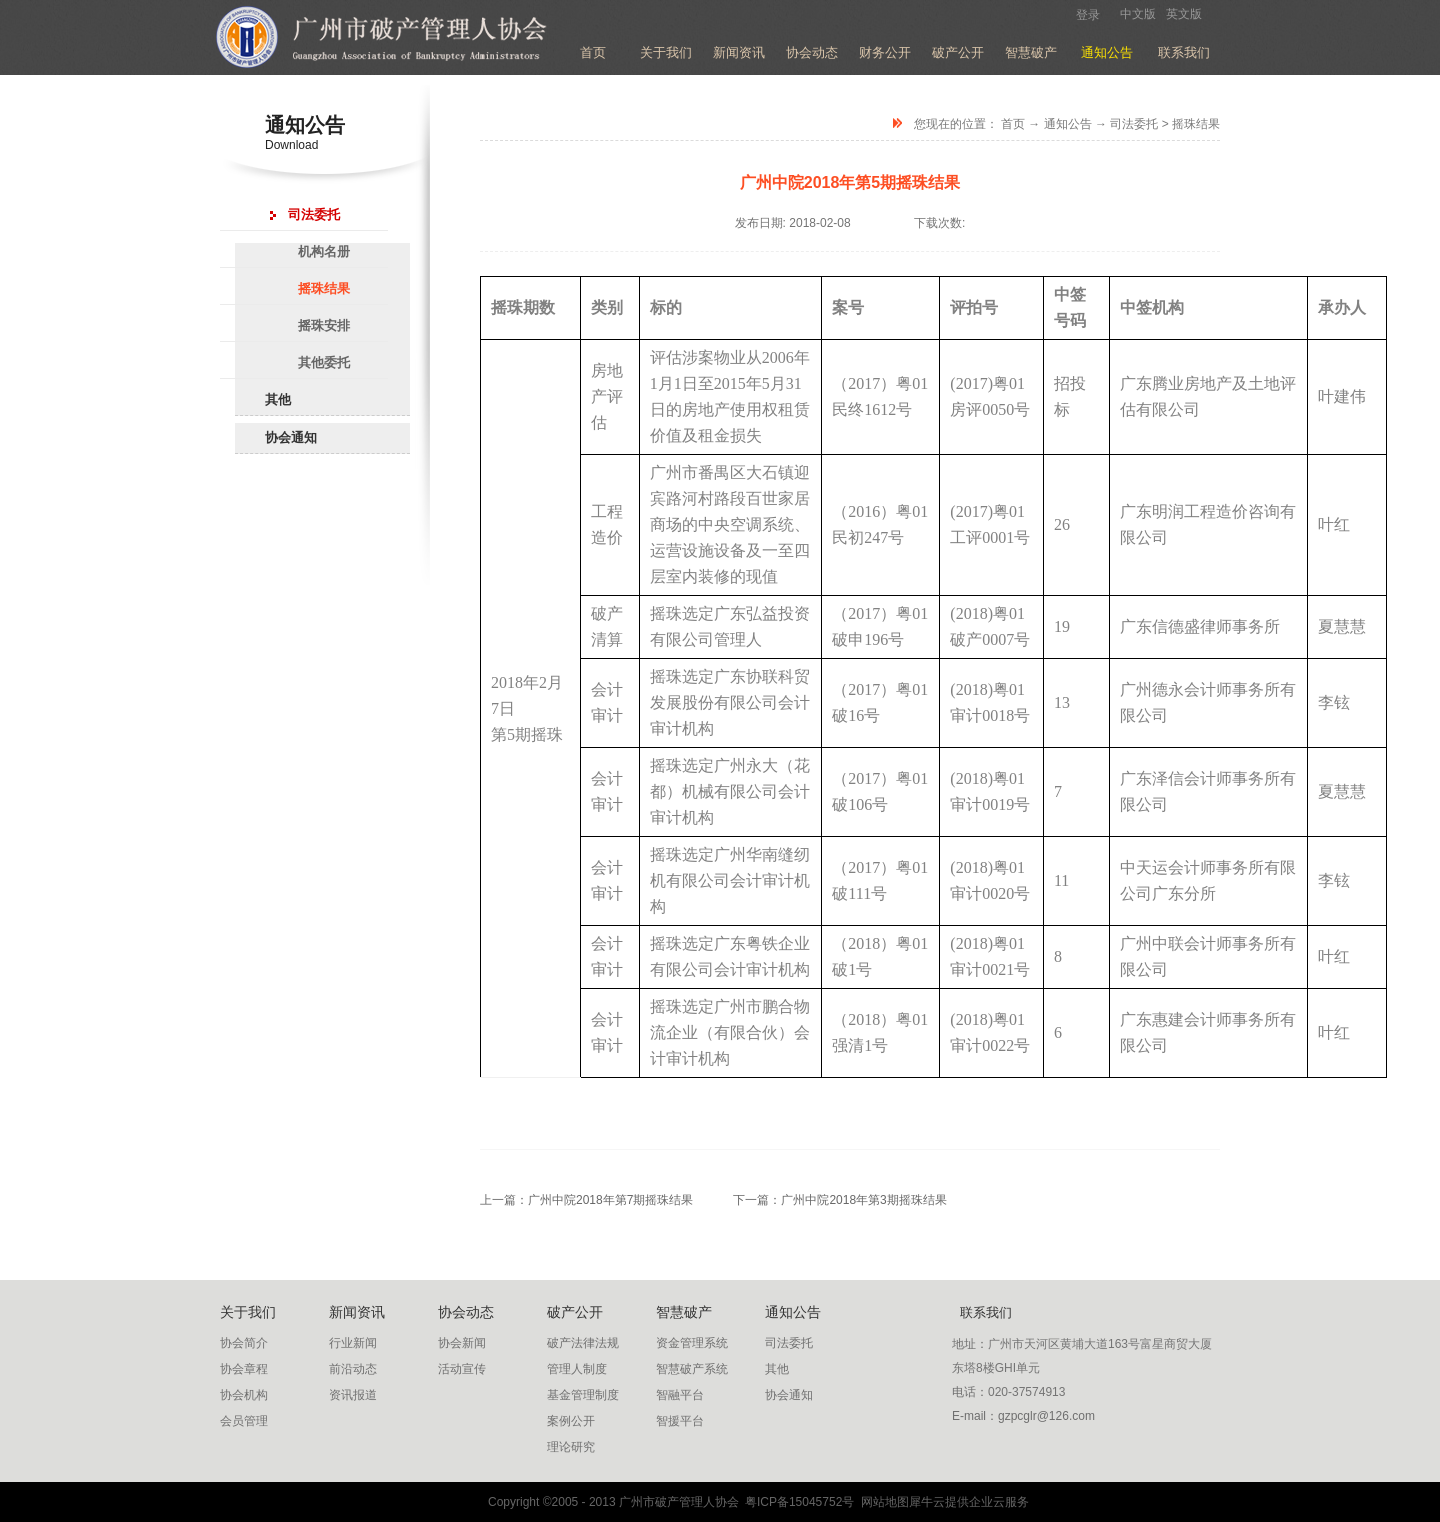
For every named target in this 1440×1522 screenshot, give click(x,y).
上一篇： (586, 1200)
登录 (1088, 15)
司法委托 (1134, 124)
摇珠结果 (1196, 124)
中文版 (1138, 14)
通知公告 (1068, 124)
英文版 (1184, 14)
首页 (593, 52)
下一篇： (839, 1200)
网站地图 (881, 1502)
